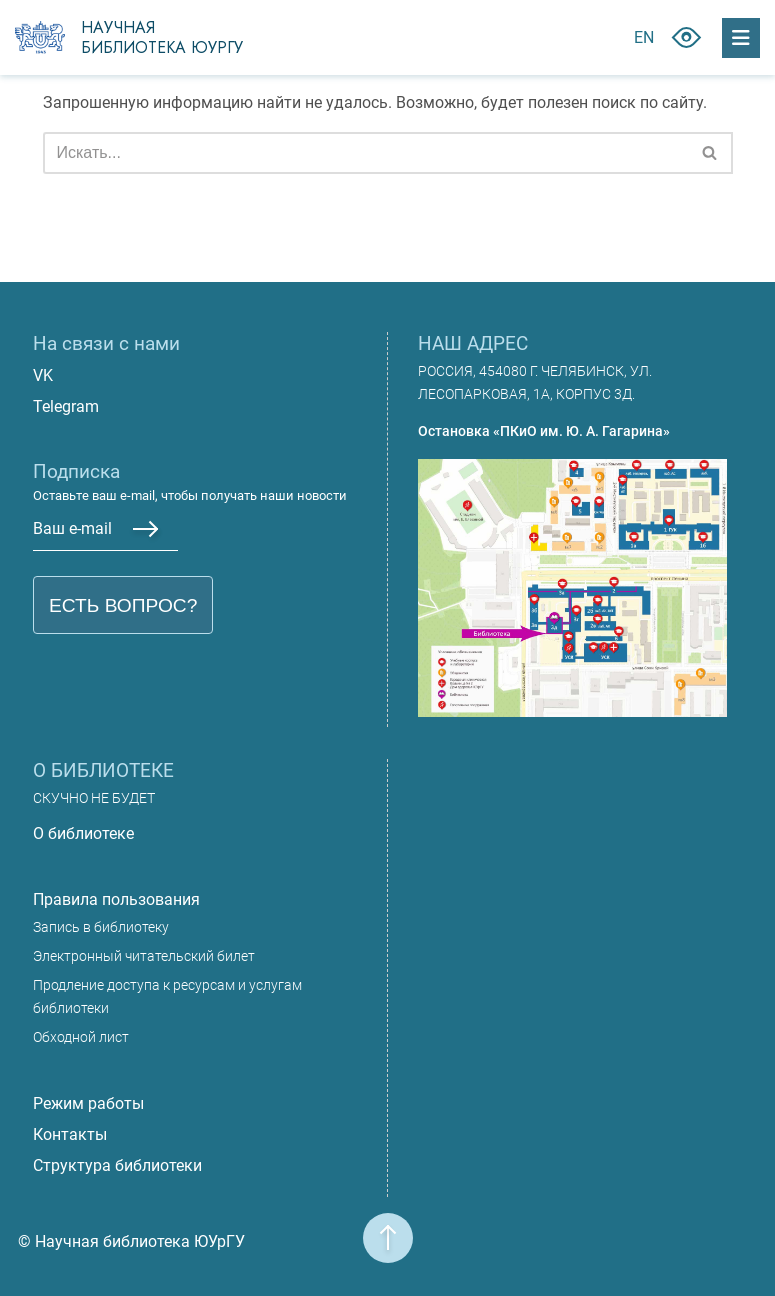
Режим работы (88, 1103)
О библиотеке (83, 833)
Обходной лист (81, 1037)
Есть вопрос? (123, 605)
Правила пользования (116, 899)
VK (43, 375)
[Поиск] (365, 153)
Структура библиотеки (117, 1165)
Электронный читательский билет (144, 956)
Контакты (70, 1134)
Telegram (66, 406)
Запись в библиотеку (101, 927)
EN (644, 37)
